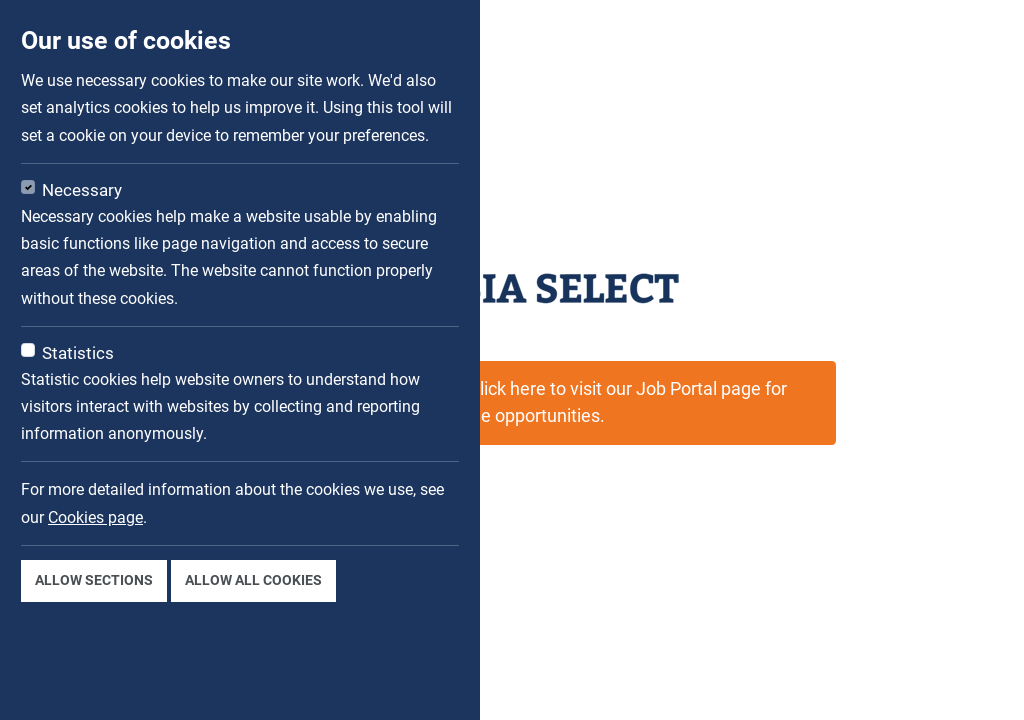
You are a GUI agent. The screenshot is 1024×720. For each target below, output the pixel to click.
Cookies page (95, 517)
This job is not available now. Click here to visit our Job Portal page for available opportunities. (512, 402)
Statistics (78, 353)
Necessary (82, 190)
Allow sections (94, 580)
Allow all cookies (253, 580)
